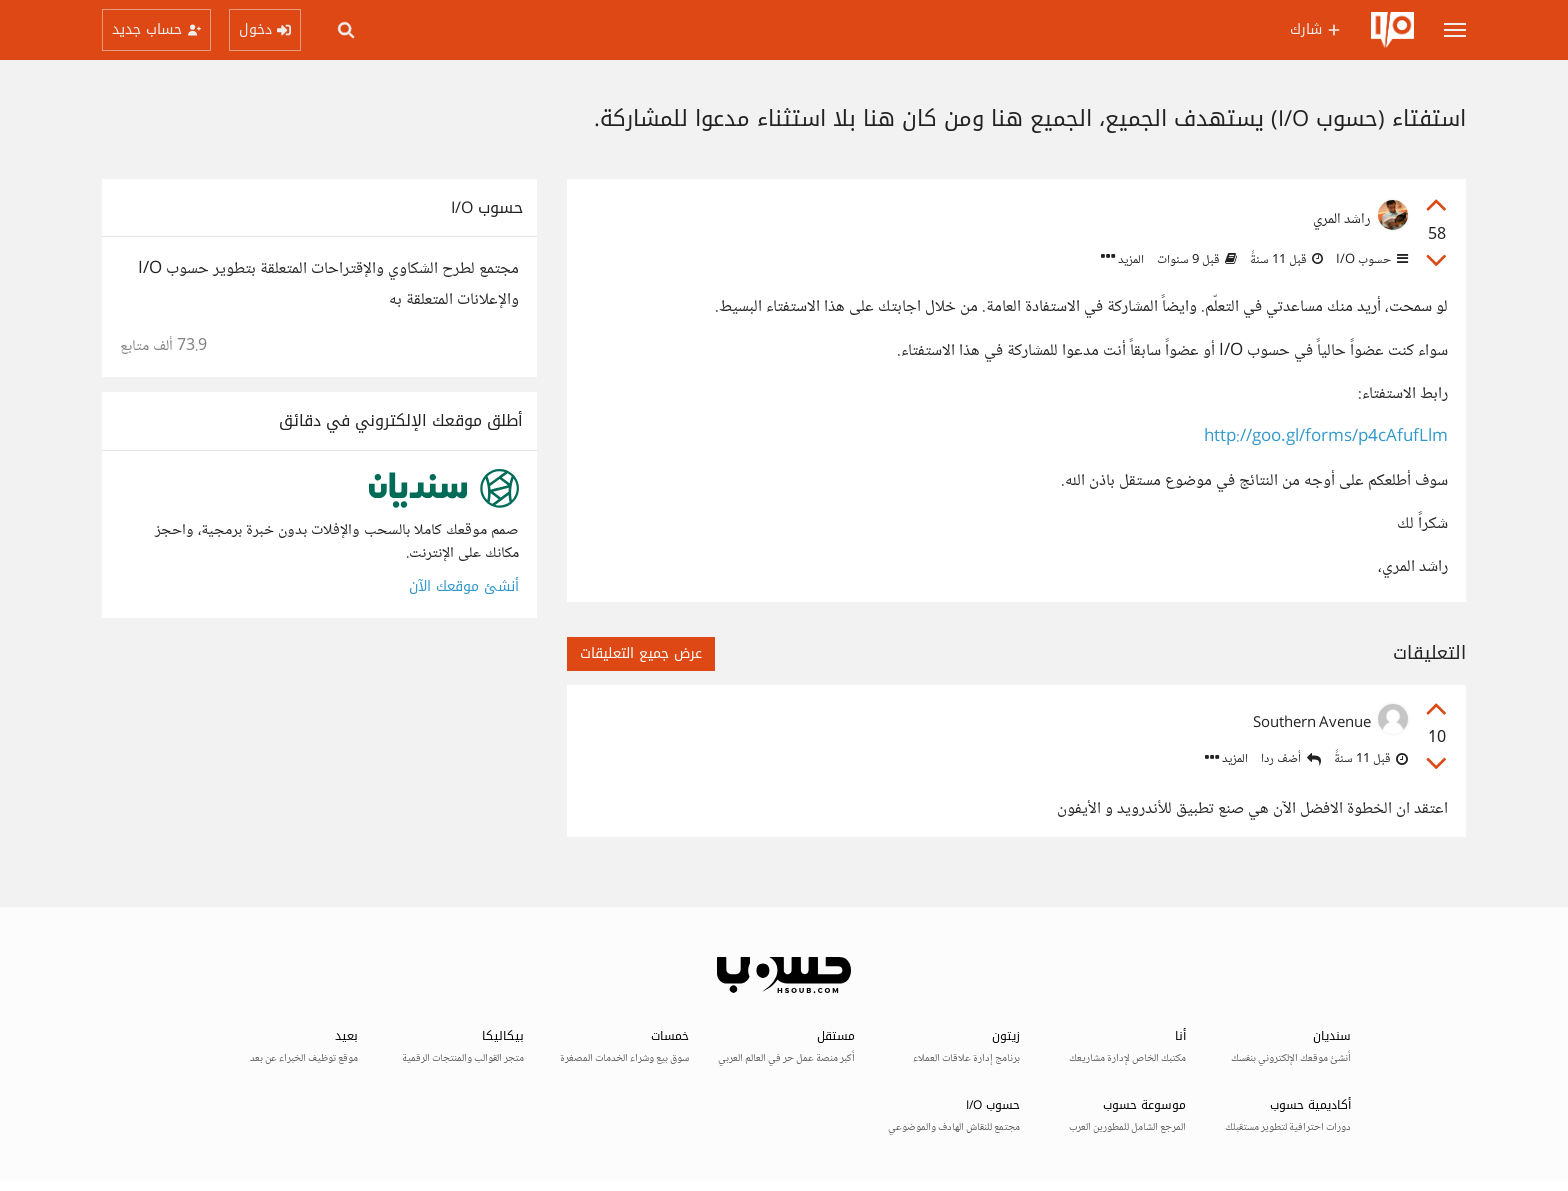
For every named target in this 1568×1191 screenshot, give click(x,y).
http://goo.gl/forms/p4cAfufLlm (1326, 437)
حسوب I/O (1370, 260)
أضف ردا (1291, 759)
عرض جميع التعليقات (641, 653)
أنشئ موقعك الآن (464, 586)
